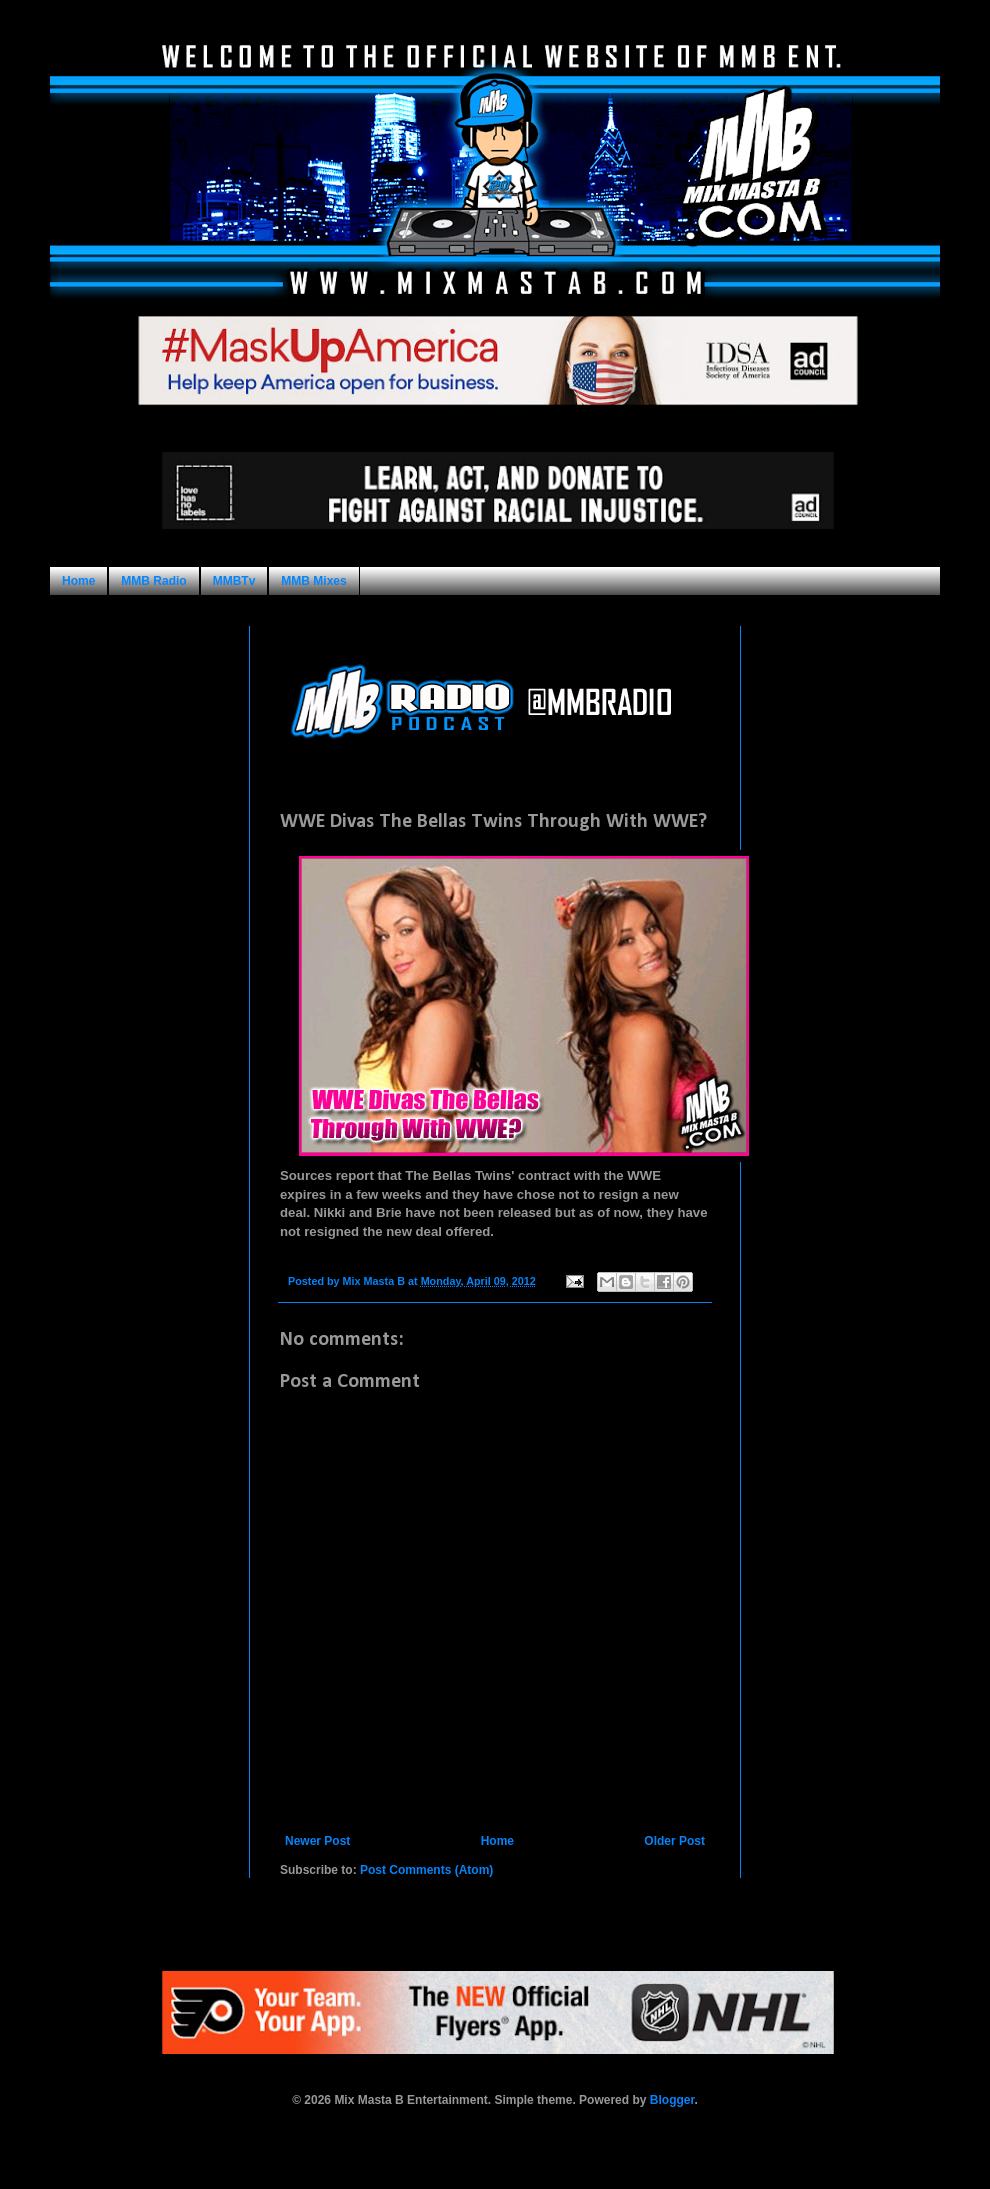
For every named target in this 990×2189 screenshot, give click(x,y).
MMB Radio (153, 581)
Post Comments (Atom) (426, 1870)
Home (78, 581)
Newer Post (317, 1841)
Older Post (674, 1841)
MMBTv (234, 581)
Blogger (672, 2100)
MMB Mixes (313, 581)
